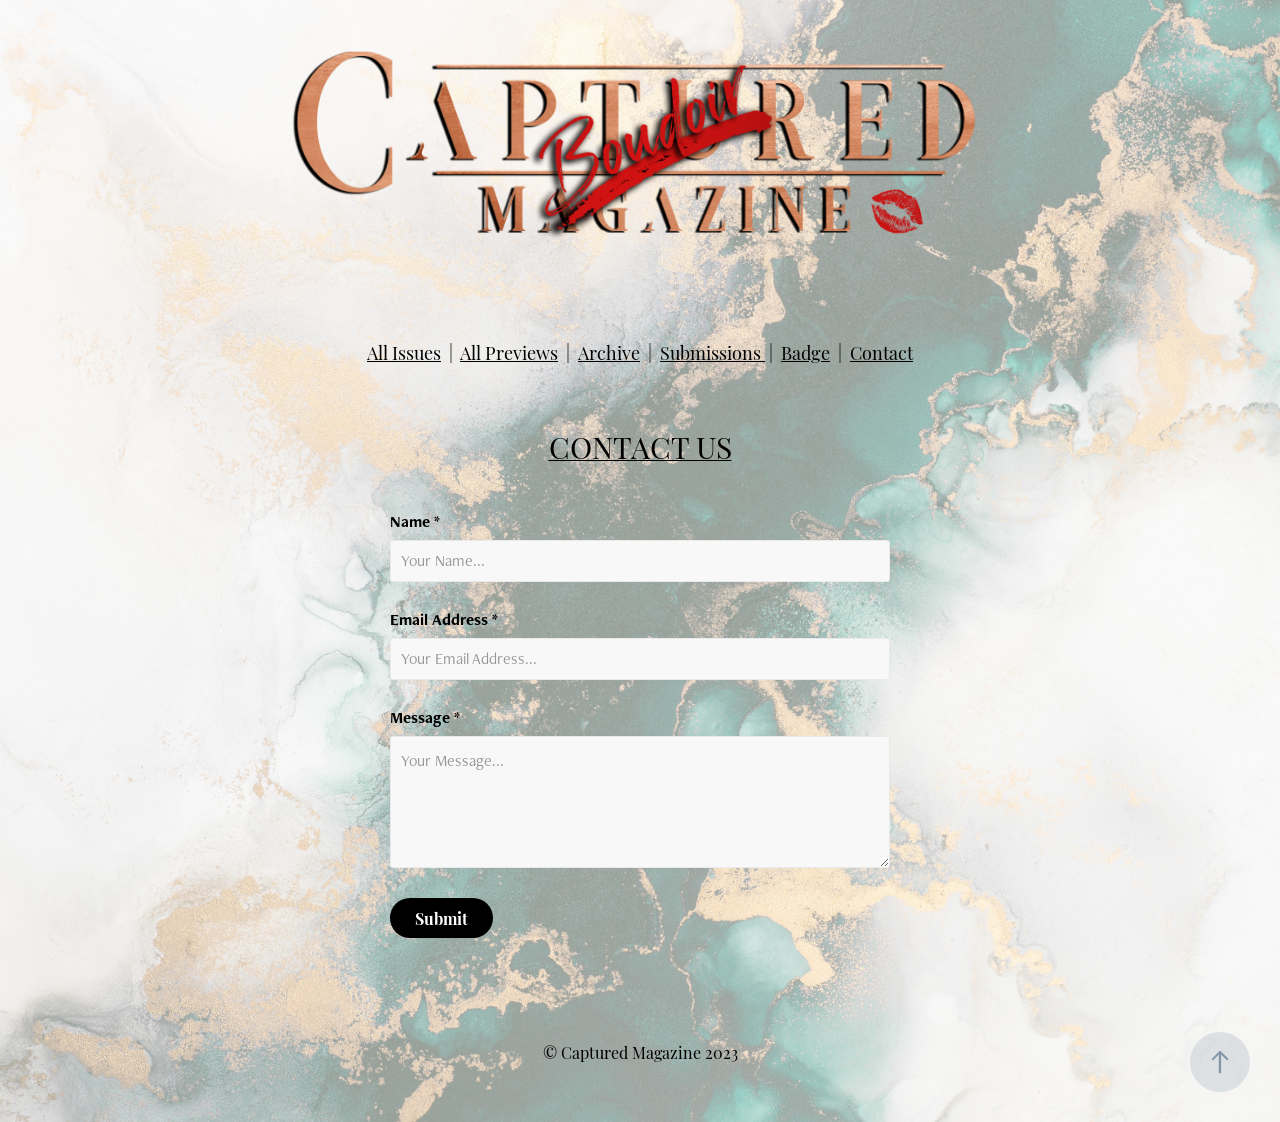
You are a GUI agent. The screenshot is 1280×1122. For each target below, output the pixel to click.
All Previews (509, 351)
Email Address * (444, 620)
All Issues (404, 351)
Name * (415, 522)
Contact (881, 351)
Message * (425, 718)
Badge (805, 351)
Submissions (712, 351)
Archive (609, 351)
